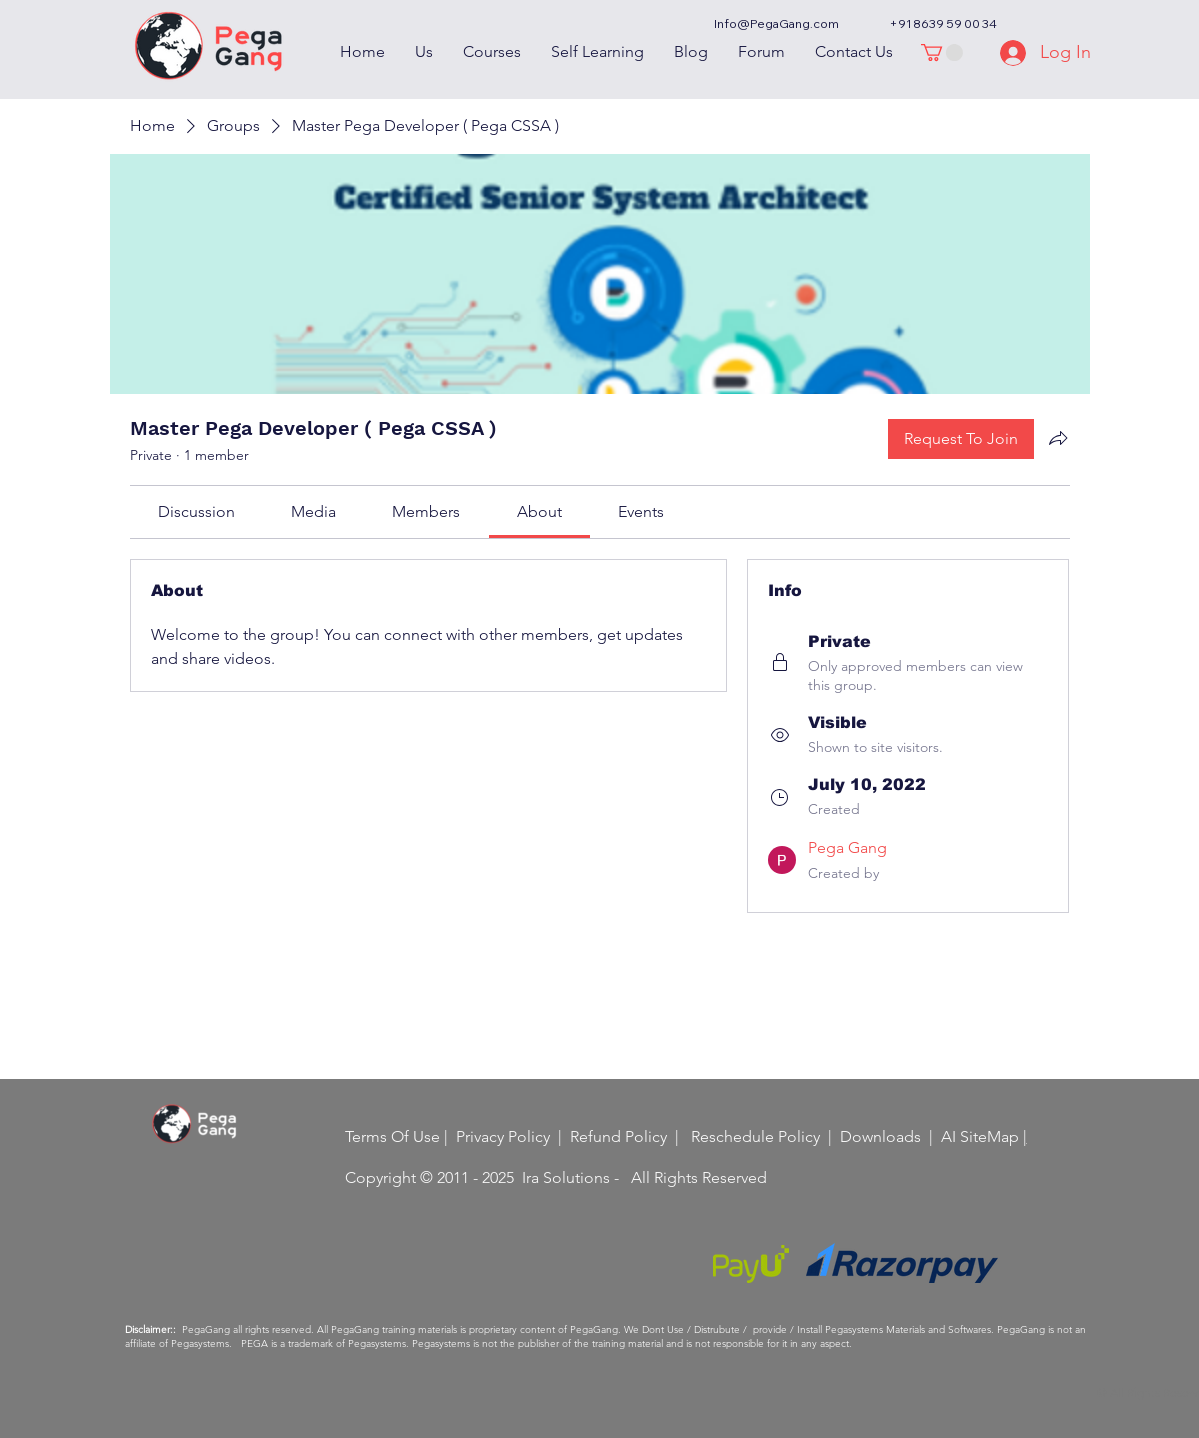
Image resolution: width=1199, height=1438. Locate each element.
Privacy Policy (503, 1136)
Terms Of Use (392, 1136)
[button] (942, 52)
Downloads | (890, 1136)
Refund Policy (618, 1136)
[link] (196, 511)
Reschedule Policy (755, 1136)
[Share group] (1058, 438)
